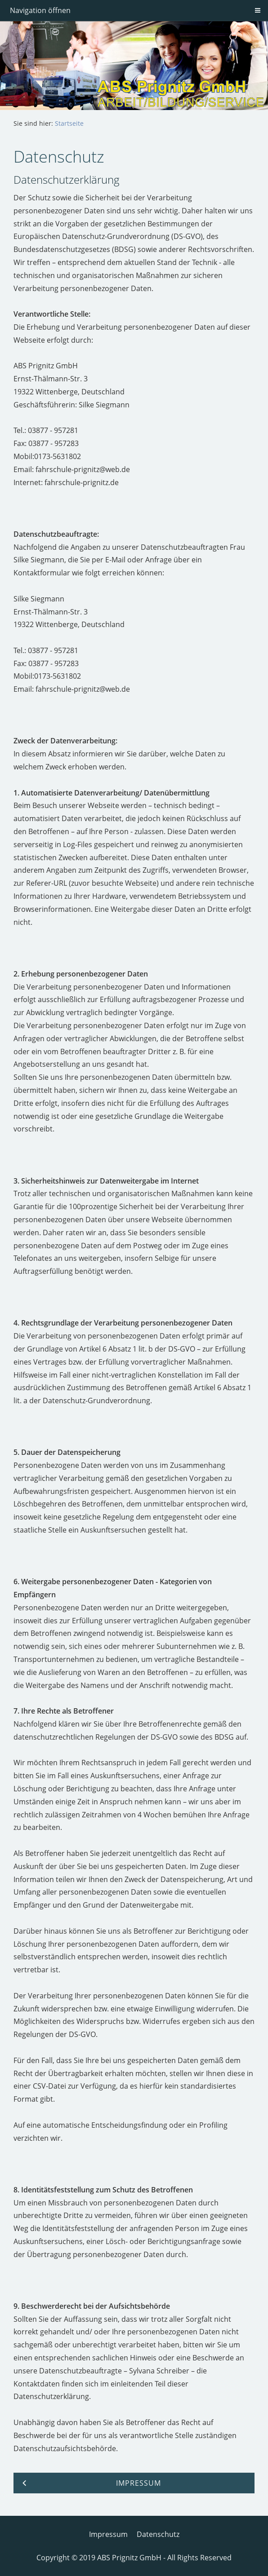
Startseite (69, 123)
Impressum (108, 2534)
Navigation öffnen (40, 10)
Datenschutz (158, 2534)
